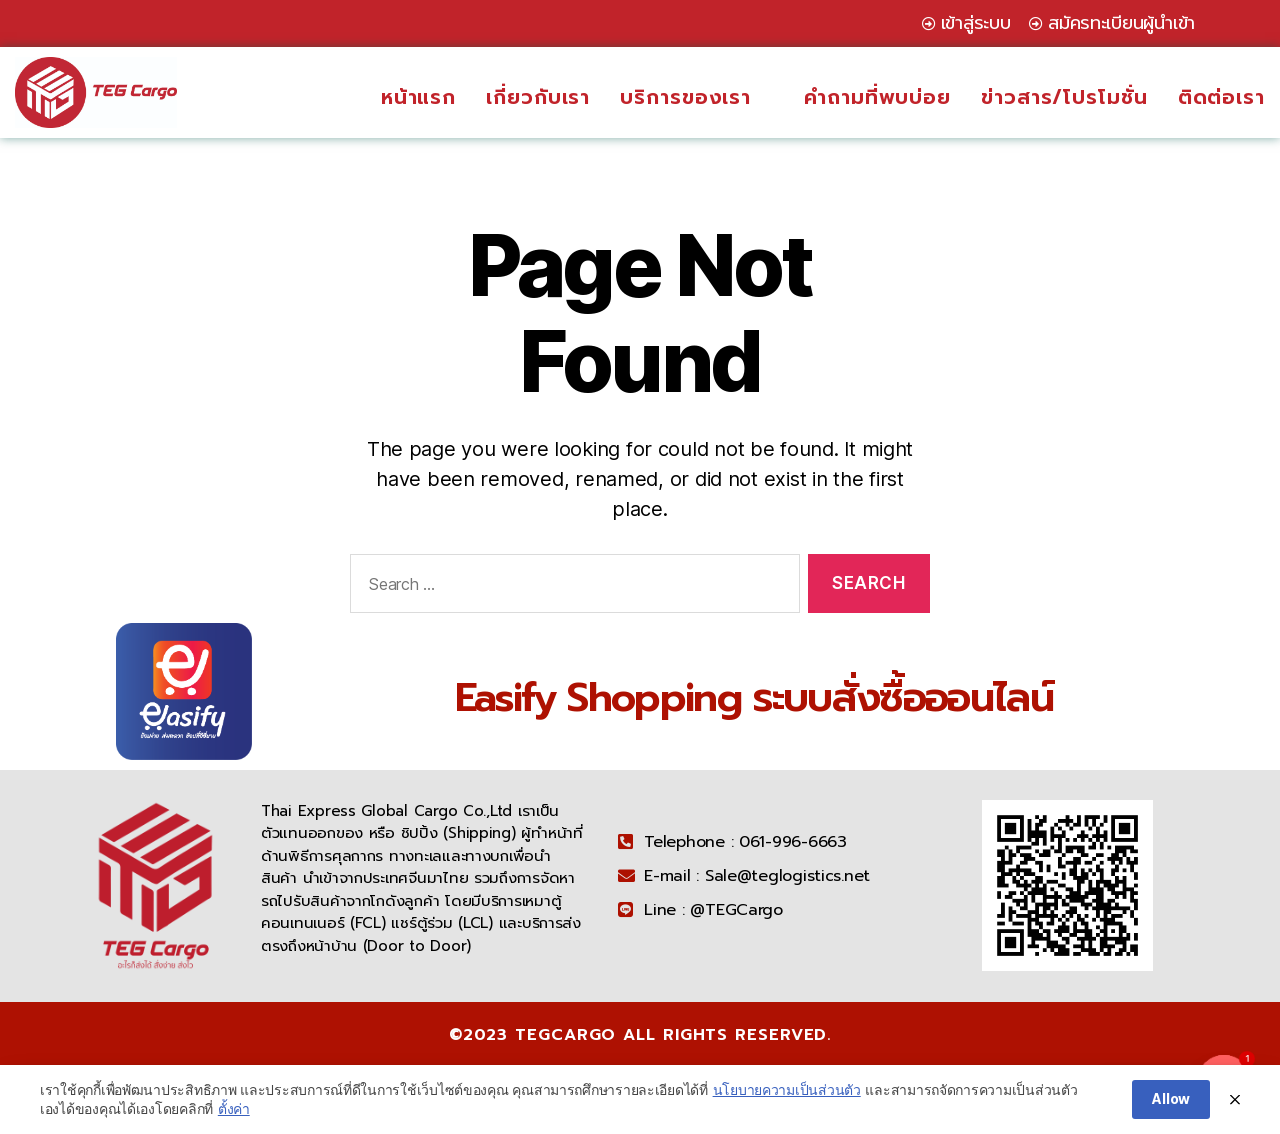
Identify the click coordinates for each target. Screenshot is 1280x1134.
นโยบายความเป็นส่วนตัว (787, 1092)
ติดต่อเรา (1221, 97)
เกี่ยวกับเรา (538, 97)
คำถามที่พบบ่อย (877, 97)
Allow (1171, 1102)
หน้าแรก (418, 97)
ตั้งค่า (234, 1112)
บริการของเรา (697, 97)
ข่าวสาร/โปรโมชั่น (1064, 97)
